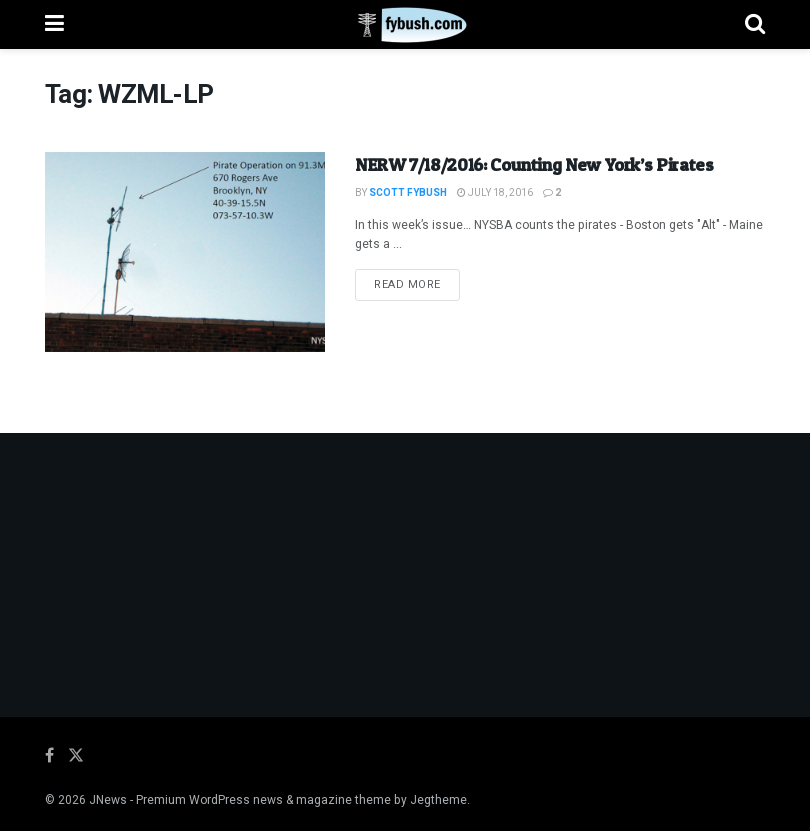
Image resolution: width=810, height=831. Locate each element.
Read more (417, 284)
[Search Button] (755, 24)
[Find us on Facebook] (49, 756)
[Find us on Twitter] (76, 756)
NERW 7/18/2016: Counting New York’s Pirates (534, 164)
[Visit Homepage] (404, 25)
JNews (108, 800)
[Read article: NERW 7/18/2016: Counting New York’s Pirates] (185, 252)
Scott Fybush (408, 193)
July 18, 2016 (495, 193)
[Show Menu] (54, 24)
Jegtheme (438, 800)
